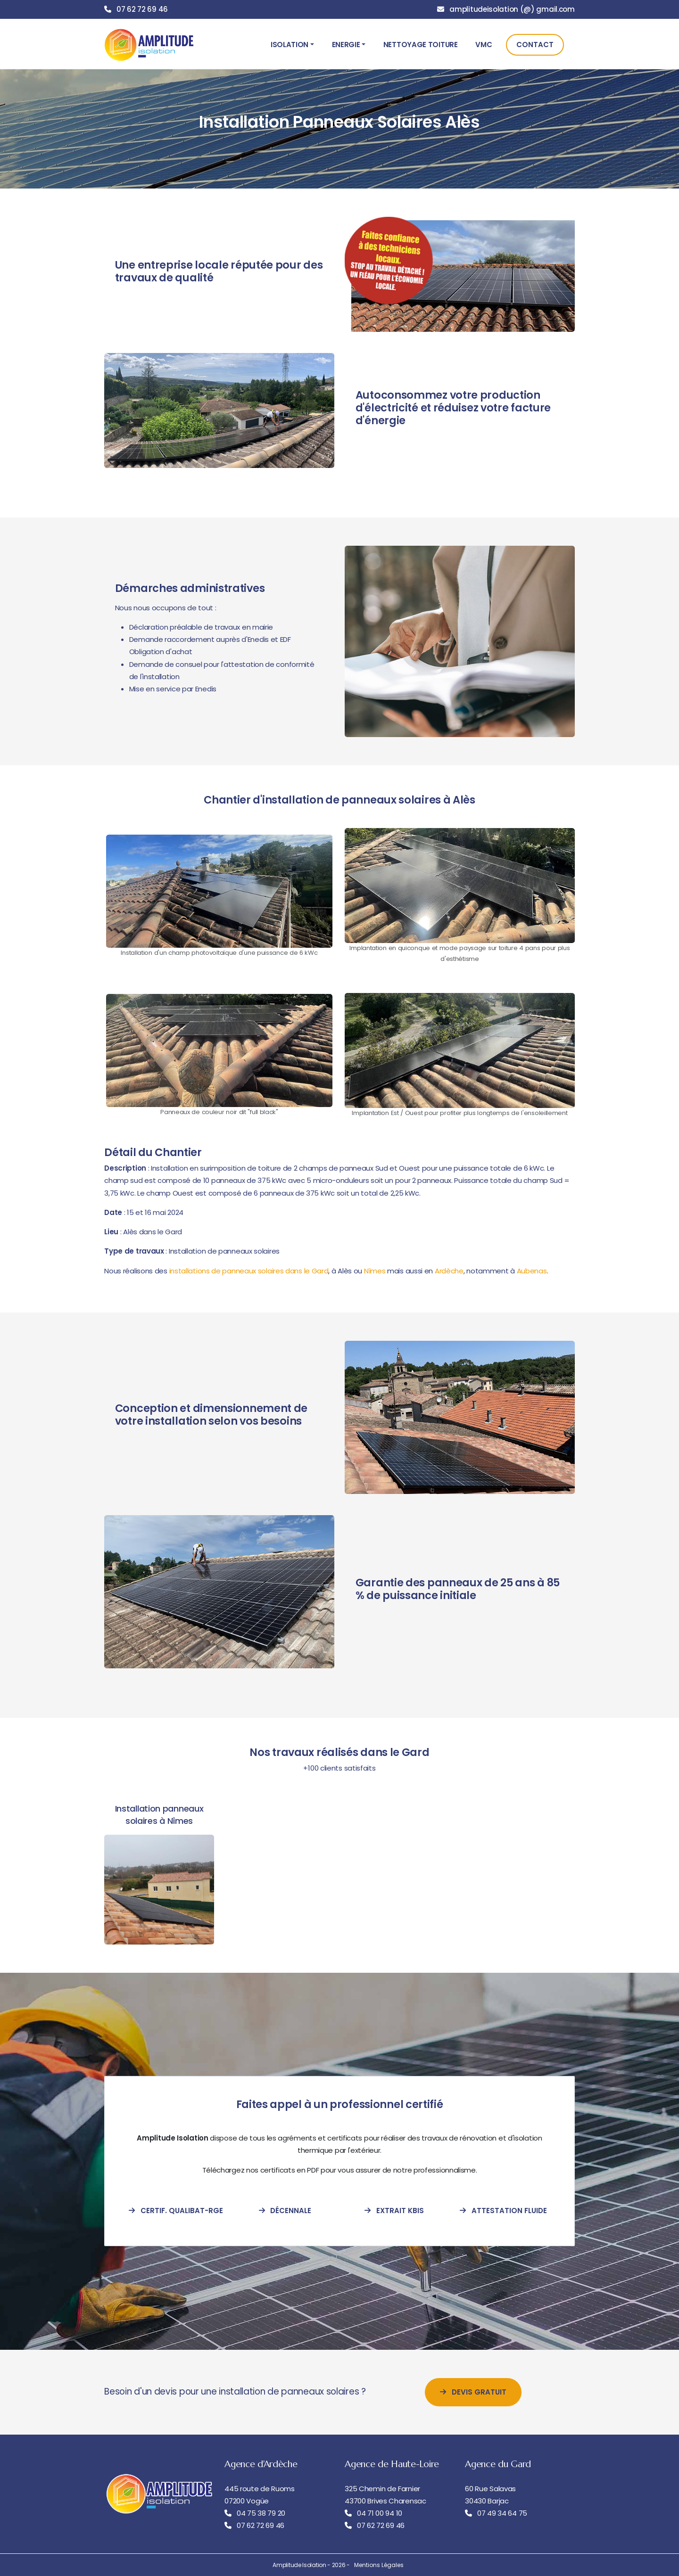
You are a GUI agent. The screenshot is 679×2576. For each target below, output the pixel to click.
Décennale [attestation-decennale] (285, 2210)
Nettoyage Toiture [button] (420, 44)
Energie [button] (346, 44)
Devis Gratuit (473, 2392)
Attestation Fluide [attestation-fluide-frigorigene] (503, 2210)
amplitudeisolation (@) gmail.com (511, 9)
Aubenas (532, 1271)
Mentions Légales (379, 2565)
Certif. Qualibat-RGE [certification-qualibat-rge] (176, 2210)
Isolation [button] (289, 44)
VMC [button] (483, 44)
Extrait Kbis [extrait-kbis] (394, 2210)
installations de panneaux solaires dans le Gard (249, 1271)
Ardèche (449, 1271)
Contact (535, 44)
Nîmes (375, 1271)
